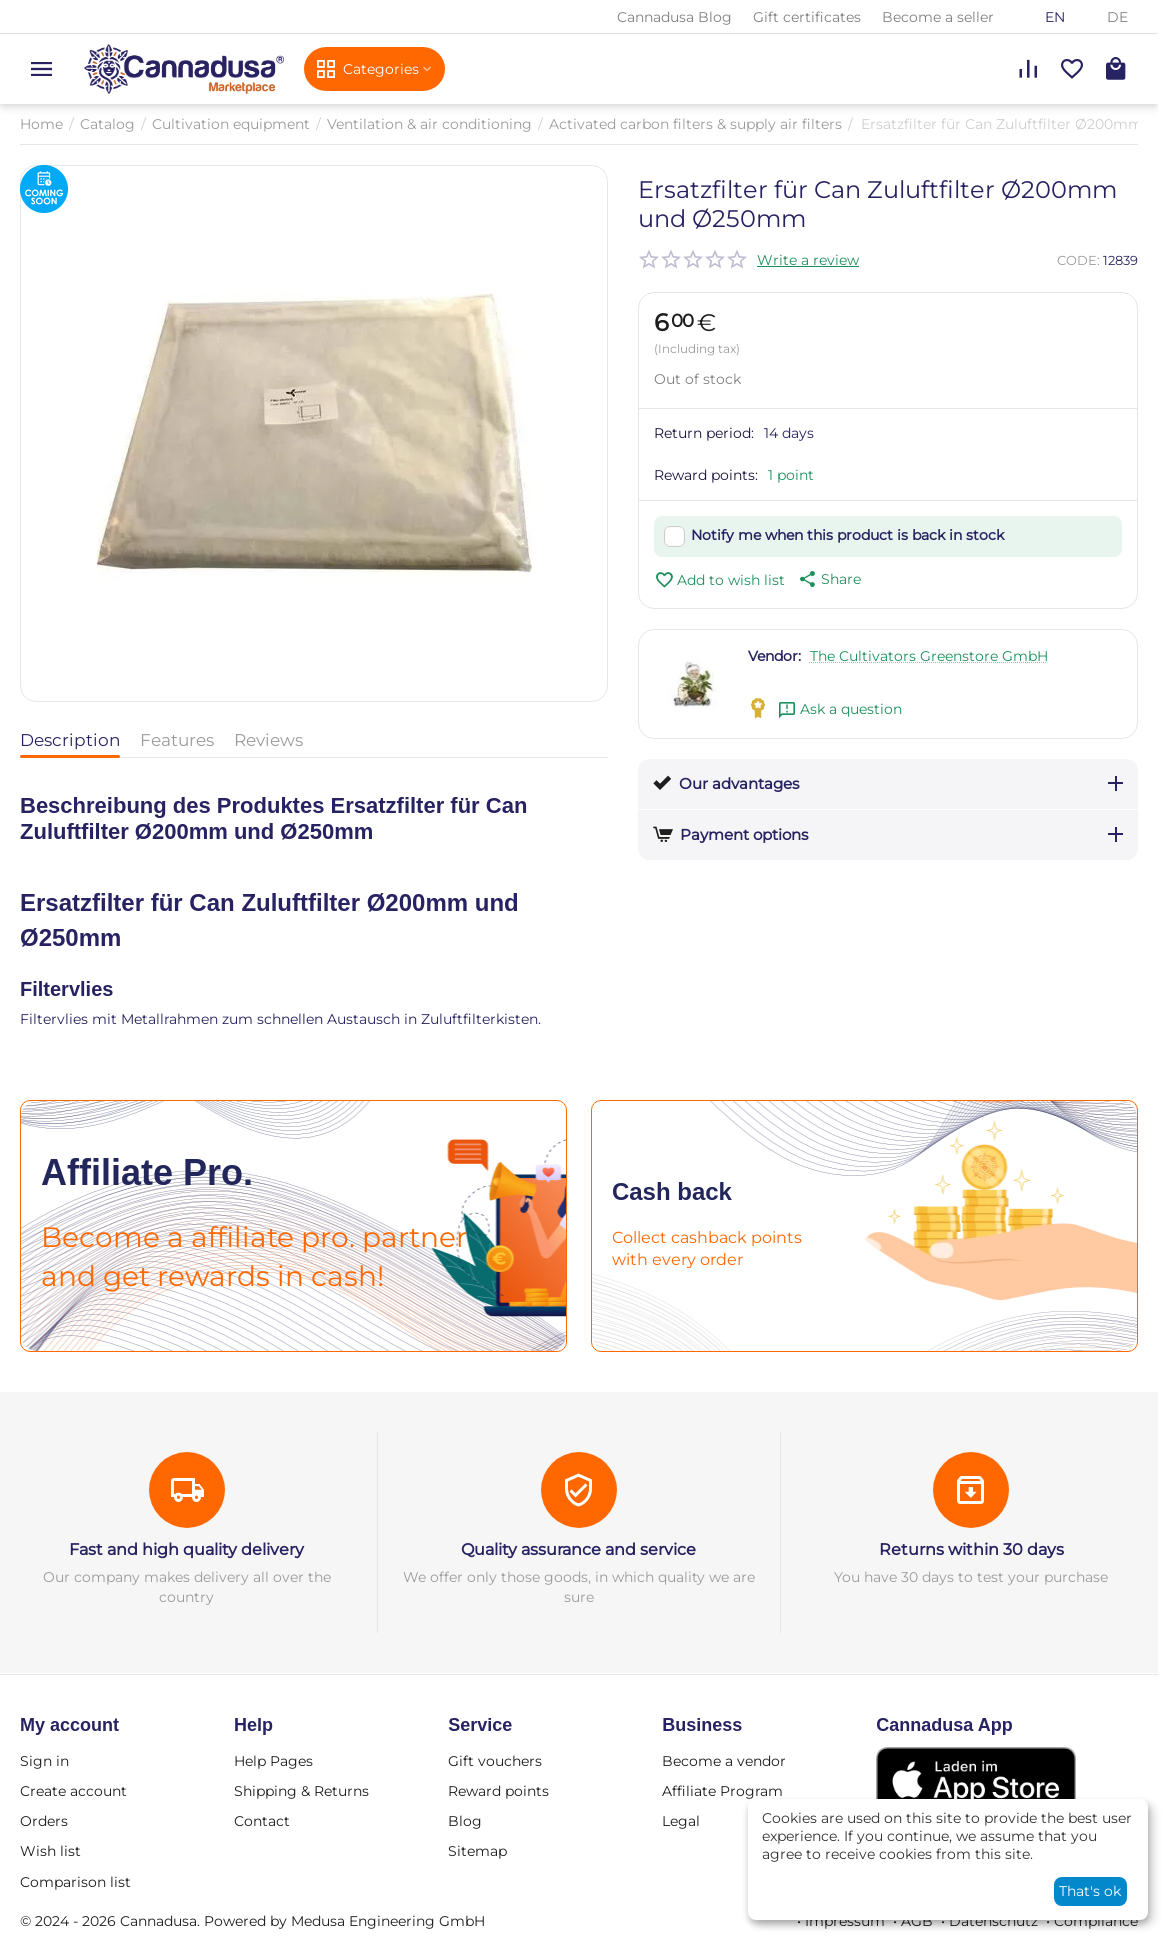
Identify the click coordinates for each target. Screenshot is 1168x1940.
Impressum (845, 1921)
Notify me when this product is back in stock (847, 535)
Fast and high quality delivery (186, 1549)
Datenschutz (993, 1921)
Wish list (50, 1851)
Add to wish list (719, 580)
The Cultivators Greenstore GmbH (929, 656)
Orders (44, 1821)
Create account (73, 1791)
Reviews (268, 740)
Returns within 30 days (971, 1549)
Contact (262, 1821)
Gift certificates (807, 17)
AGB (917, 1921)
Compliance (1096, 1921)
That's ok (1090, 1891)
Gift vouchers (495, 1761)
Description (70, 740)
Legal (681, 1821)
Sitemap (477, 1851)
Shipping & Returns (301, 1791)
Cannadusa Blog (674, 17)
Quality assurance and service (578, 1549)
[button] (828, 579)
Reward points (498, 1791)
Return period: (704, 433)
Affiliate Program (722, 1791)
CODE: (1078, 260)
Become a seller (938, 17)
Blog (465, 1821)
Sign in (44, 1761)
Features (177, 740)
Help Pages (273, 1761)
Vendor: (774, 656)
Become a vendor (724, 1761)
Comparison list (75, 1882)
